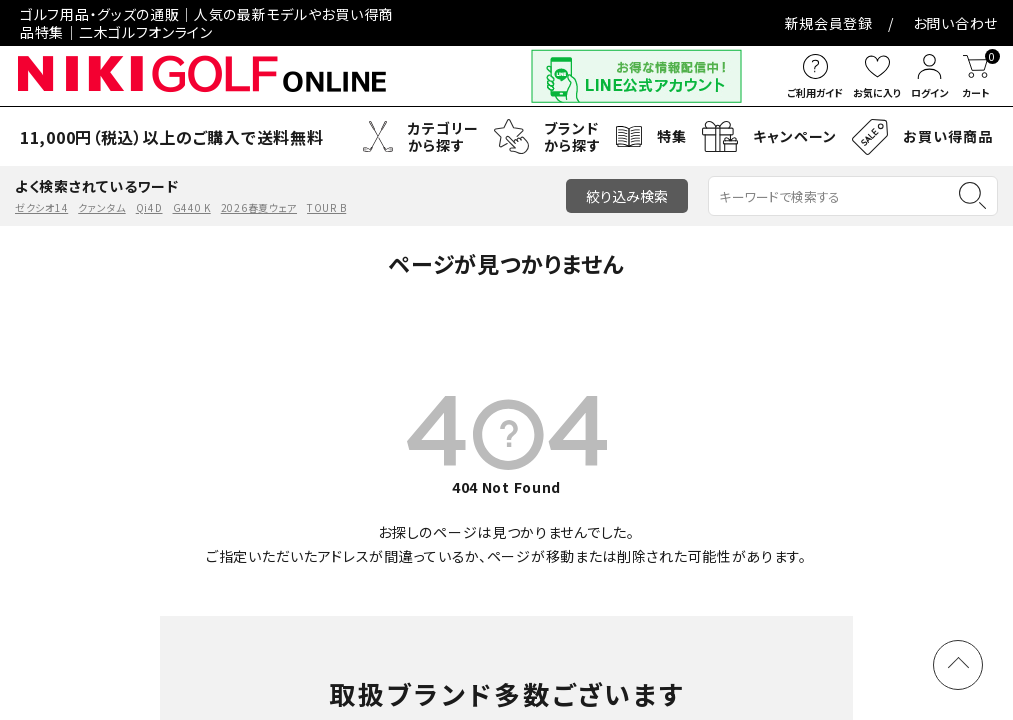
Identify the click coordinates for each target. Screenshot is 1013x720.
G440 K (192, 201)
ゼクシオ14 (41, 201)
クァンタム (102, 201)
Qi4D (149, 201)
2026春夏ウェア (259, 201)
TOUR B (326, 201)
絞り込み (627, 190)
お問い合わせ (572, 20)
